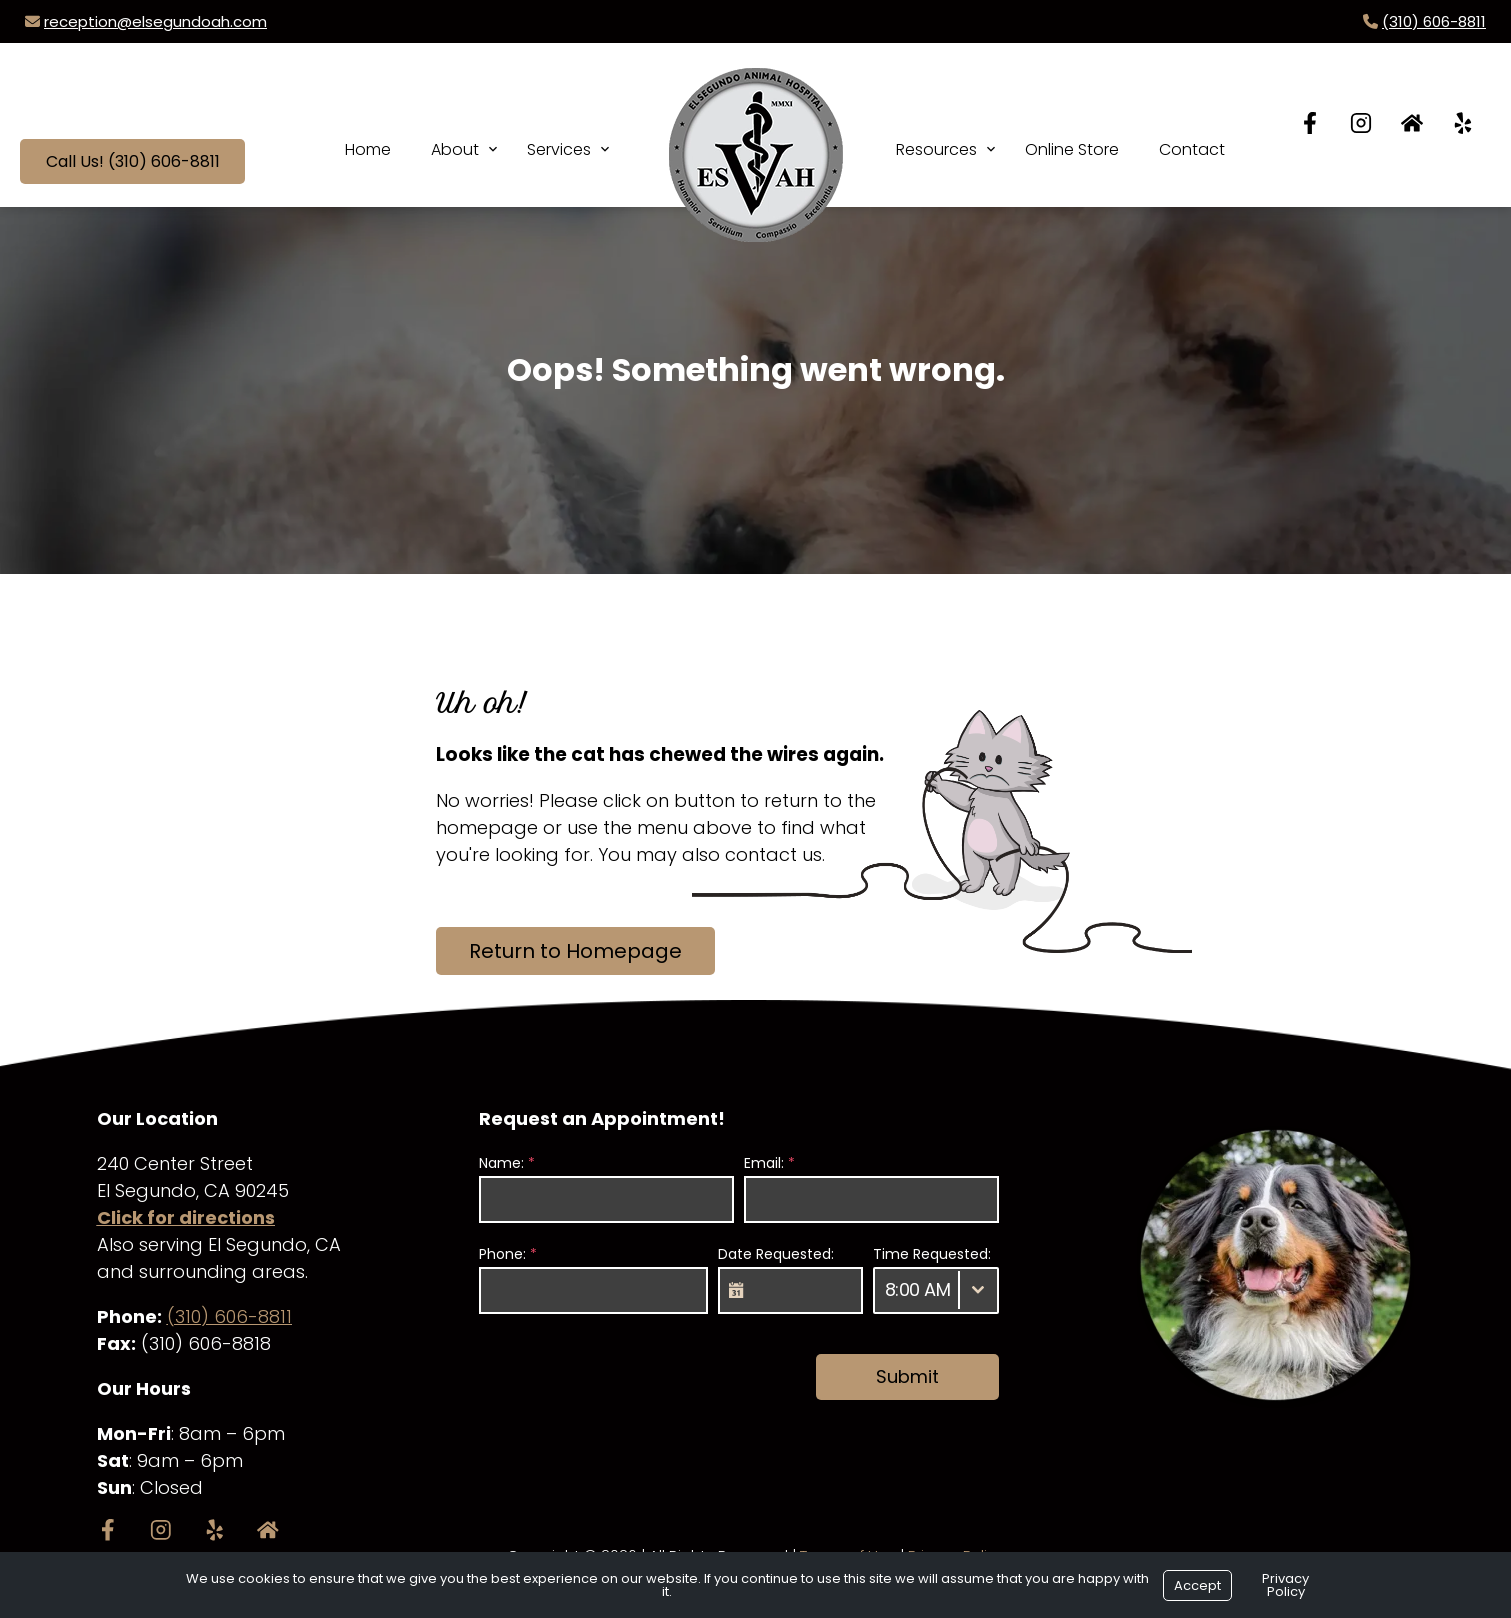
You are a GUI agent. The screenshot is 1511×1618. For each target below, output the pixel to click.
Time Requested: (932, 1254)
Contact (1192, 149)
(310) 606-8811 (1434, 21)
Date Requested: (776, 1254)
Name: (507, 1163)
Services (559, 149)
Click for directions (186, 1217)
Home (368, 149)
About (455, 149)
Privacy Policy (1285, 1585)
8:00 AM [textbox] (918, 1289)
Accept (1197, 1585)
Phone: (508, 1254)
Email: (769, 1163)
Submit (907, 1376)
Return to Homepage (575, 951)
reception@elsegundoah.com (155, 21)
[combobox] (936, 1290)
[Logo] (756, 135)
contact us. (775, 854)
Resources (936, 149)
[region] (1275, 1265)
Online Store (1072, 149)
